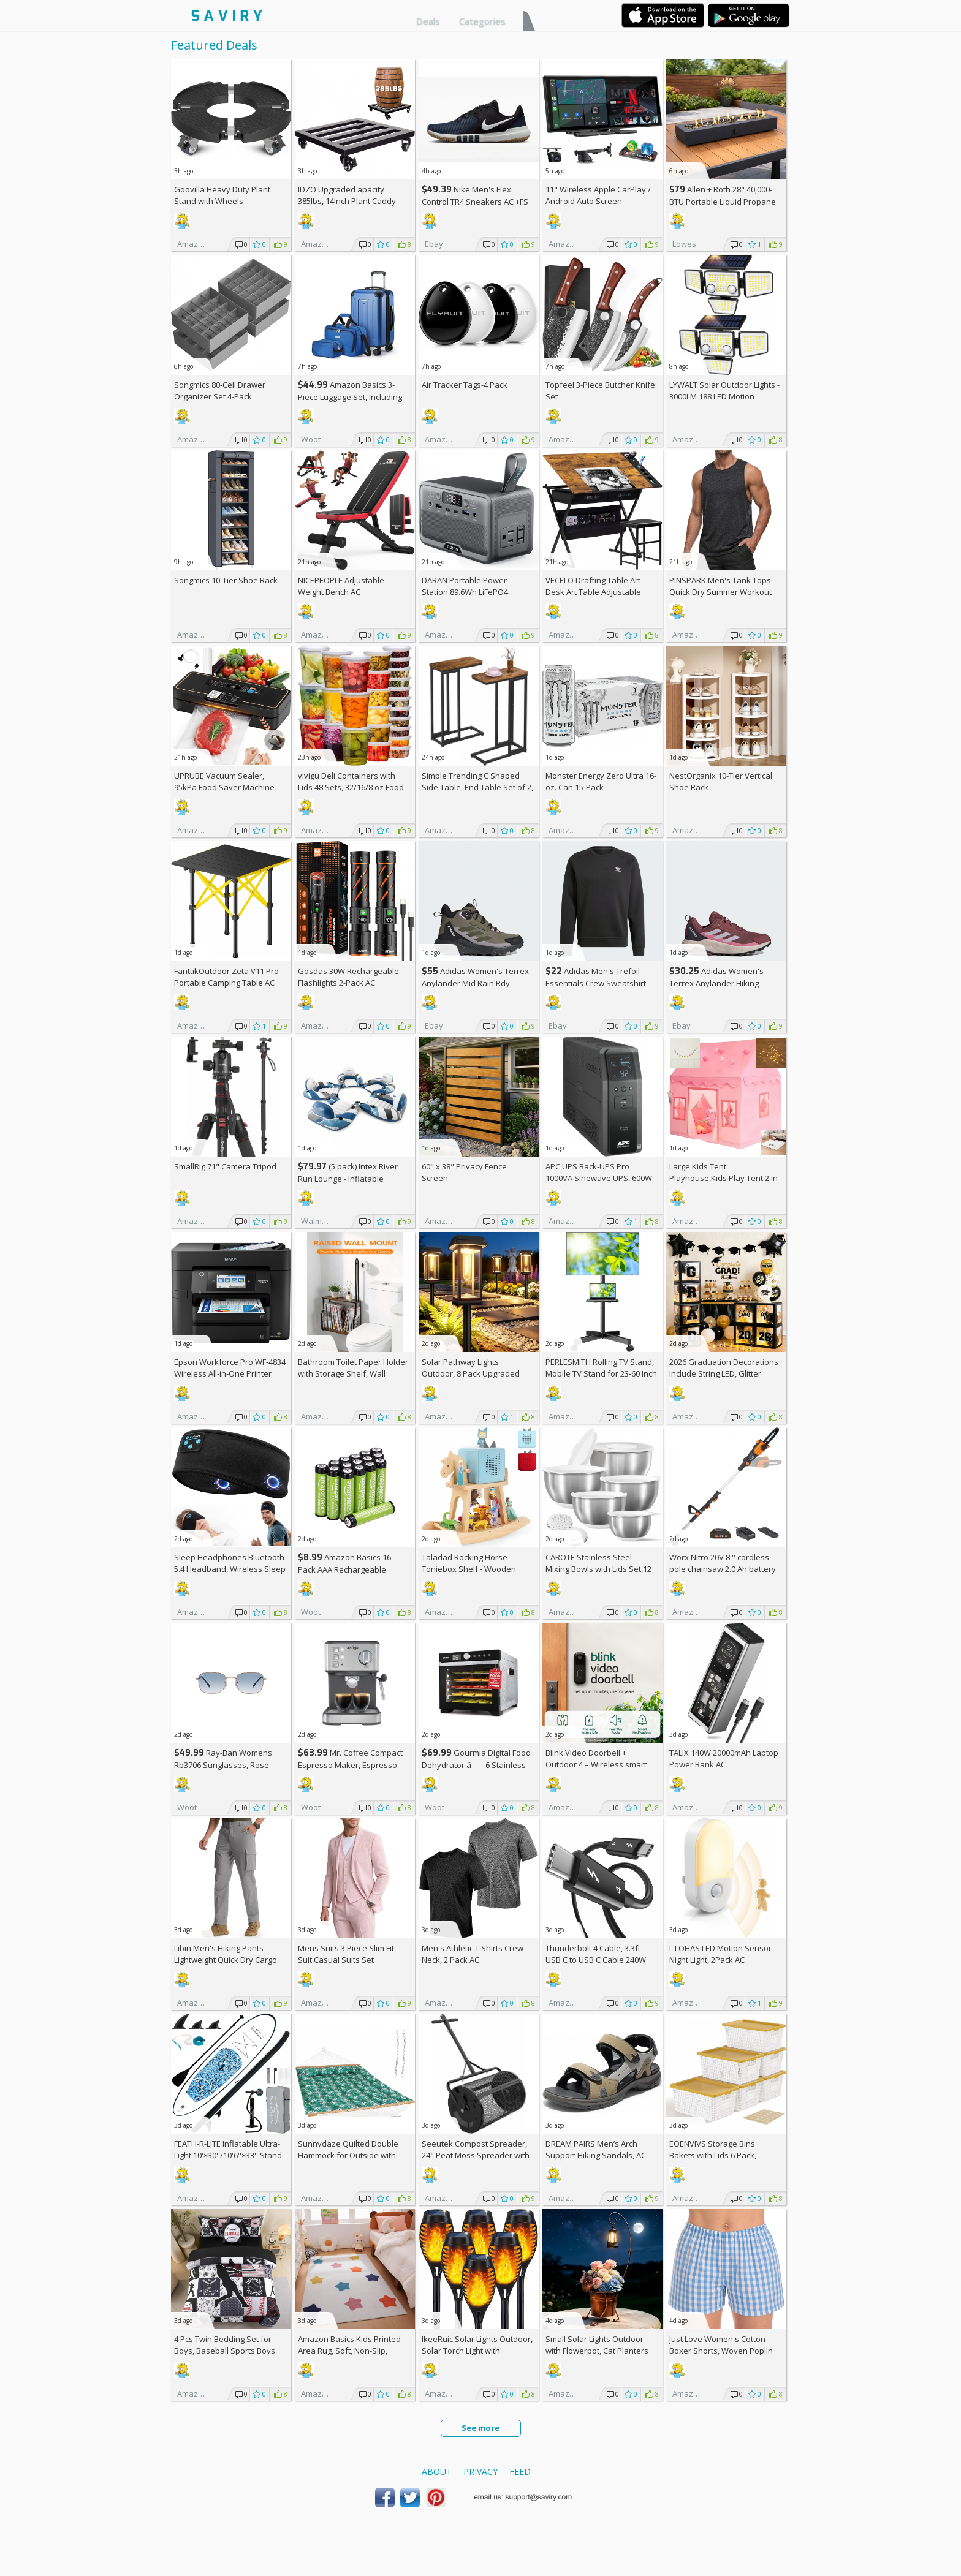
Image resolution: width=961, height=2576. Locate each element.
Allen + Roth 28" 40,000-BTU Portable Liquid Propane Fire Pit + (722, 201)
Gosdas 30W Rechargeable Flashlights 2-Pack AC (348, 976)
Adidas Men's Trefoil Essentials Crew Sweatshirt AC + (595, 982)
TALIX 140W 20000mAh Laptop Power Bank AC (723, 1758)
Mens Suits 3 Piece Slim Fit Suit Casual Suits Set (346, 1954)
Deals (428, 21)
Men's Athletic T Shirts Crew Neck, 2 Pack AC (472, 1954)
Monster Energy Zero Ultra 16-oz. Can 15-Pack (600, 781)
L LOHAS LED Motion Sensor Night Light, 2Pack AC (720, 1954)
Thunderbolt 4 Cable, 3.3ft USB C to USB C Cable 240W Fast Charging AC (595, 1960)
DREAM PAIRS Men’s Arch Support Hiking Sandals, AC (595, 2149)
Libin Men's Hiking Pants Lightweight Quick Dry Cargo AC (225, 1960)
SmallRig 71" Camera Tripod (225, 1166)
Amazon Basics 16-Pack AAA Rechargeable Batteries (345, 1569)
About (437, 2471)
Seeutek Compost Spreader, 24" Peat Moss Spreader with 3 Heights (476, 2155)
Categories (482, 21)
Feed (520, 2471)
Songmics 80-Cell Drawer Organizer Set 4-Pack (219, 390)
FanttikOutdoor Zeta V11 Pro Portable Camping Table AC (226, 976)
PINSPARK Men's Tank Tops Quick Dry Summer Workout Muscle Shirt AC (720, 592)
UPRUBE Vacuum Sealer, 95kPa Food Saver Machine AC (224, 787)
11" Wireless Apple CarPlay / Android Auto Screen (598, 195)
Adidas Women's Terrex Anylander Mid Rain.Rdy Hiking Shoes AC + (475, 982)
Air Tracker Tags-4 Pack (464, 384)
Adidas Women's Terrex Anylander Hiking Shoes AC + (716, 982)
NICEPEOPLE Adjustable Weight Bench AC (341, 586)
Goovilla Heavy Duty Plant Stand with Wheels (222, 195)
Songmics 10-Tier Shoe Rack (226, 580)
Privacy (480, 2471)
